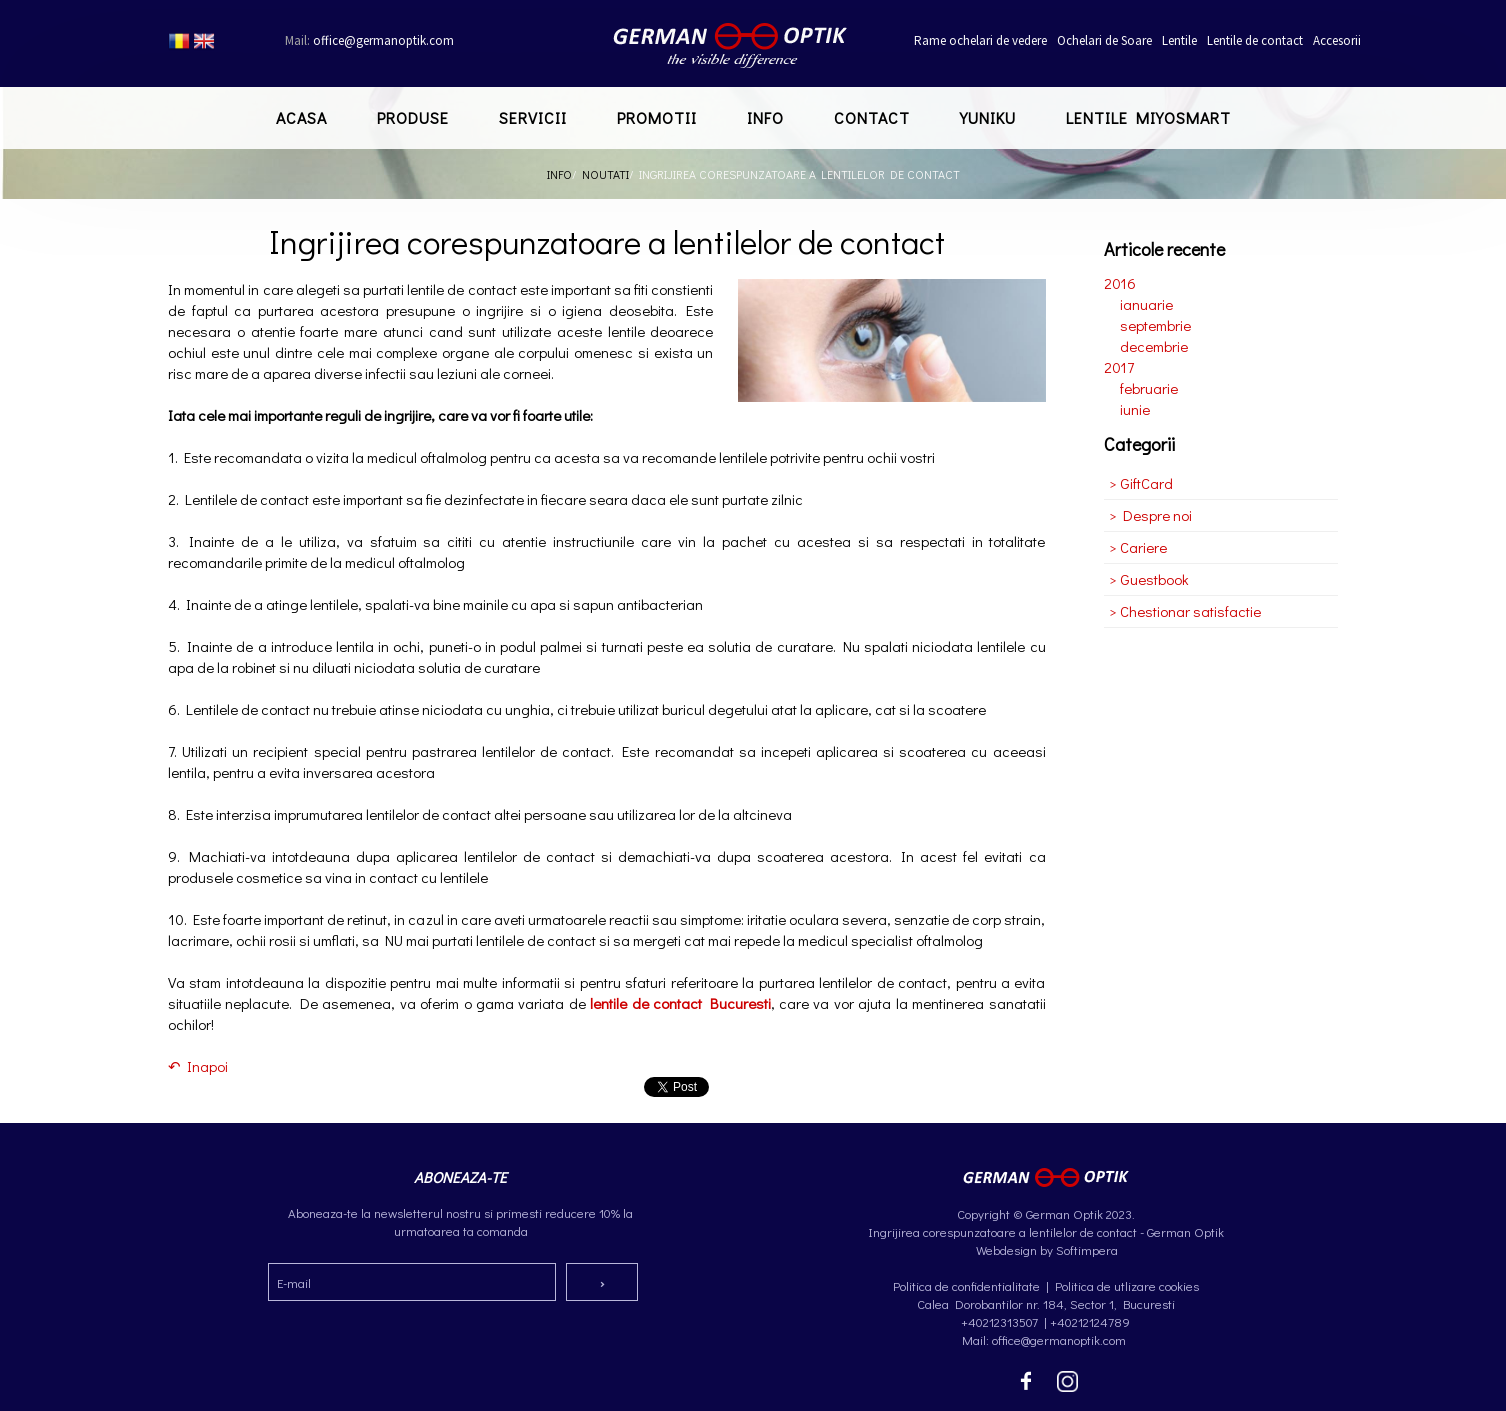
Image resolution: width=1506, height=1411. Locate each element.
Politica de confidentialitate (966, 1285)
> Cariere (1138, 547)
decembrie (1154, 346)
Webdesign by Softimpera (1045, 1249)
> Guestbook (1149, 579)
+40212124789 (1090, 1321)
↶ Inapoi (198, 1066)
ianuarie (1146, 304)
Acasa (301, 117)
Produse (413, 117)
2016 (1120, 283)
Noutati (605, 174)
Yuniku (988, 117)
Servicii (533, 117)
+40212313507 (999, 1321)
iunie (1135, 409)
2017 (1119, 367)
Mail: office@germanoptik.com (1045, 1339)
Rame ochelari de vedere (980, 40)
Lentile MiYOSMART (1148, 117)
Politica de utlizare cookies (1127, 1285)
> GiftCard (1141, 483)
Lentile (1179, 40)
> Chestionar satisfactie (1185, 611)
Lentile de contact (1255, 40)
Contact (872, 117)
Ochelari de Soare (1104, 40)
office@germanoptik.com (369, 40)
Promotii (657, 117)
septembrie (1155, 325)
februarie (1149, 388)
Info (765, 117)
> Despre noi (1150, 515)
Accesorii (1337, 40)
